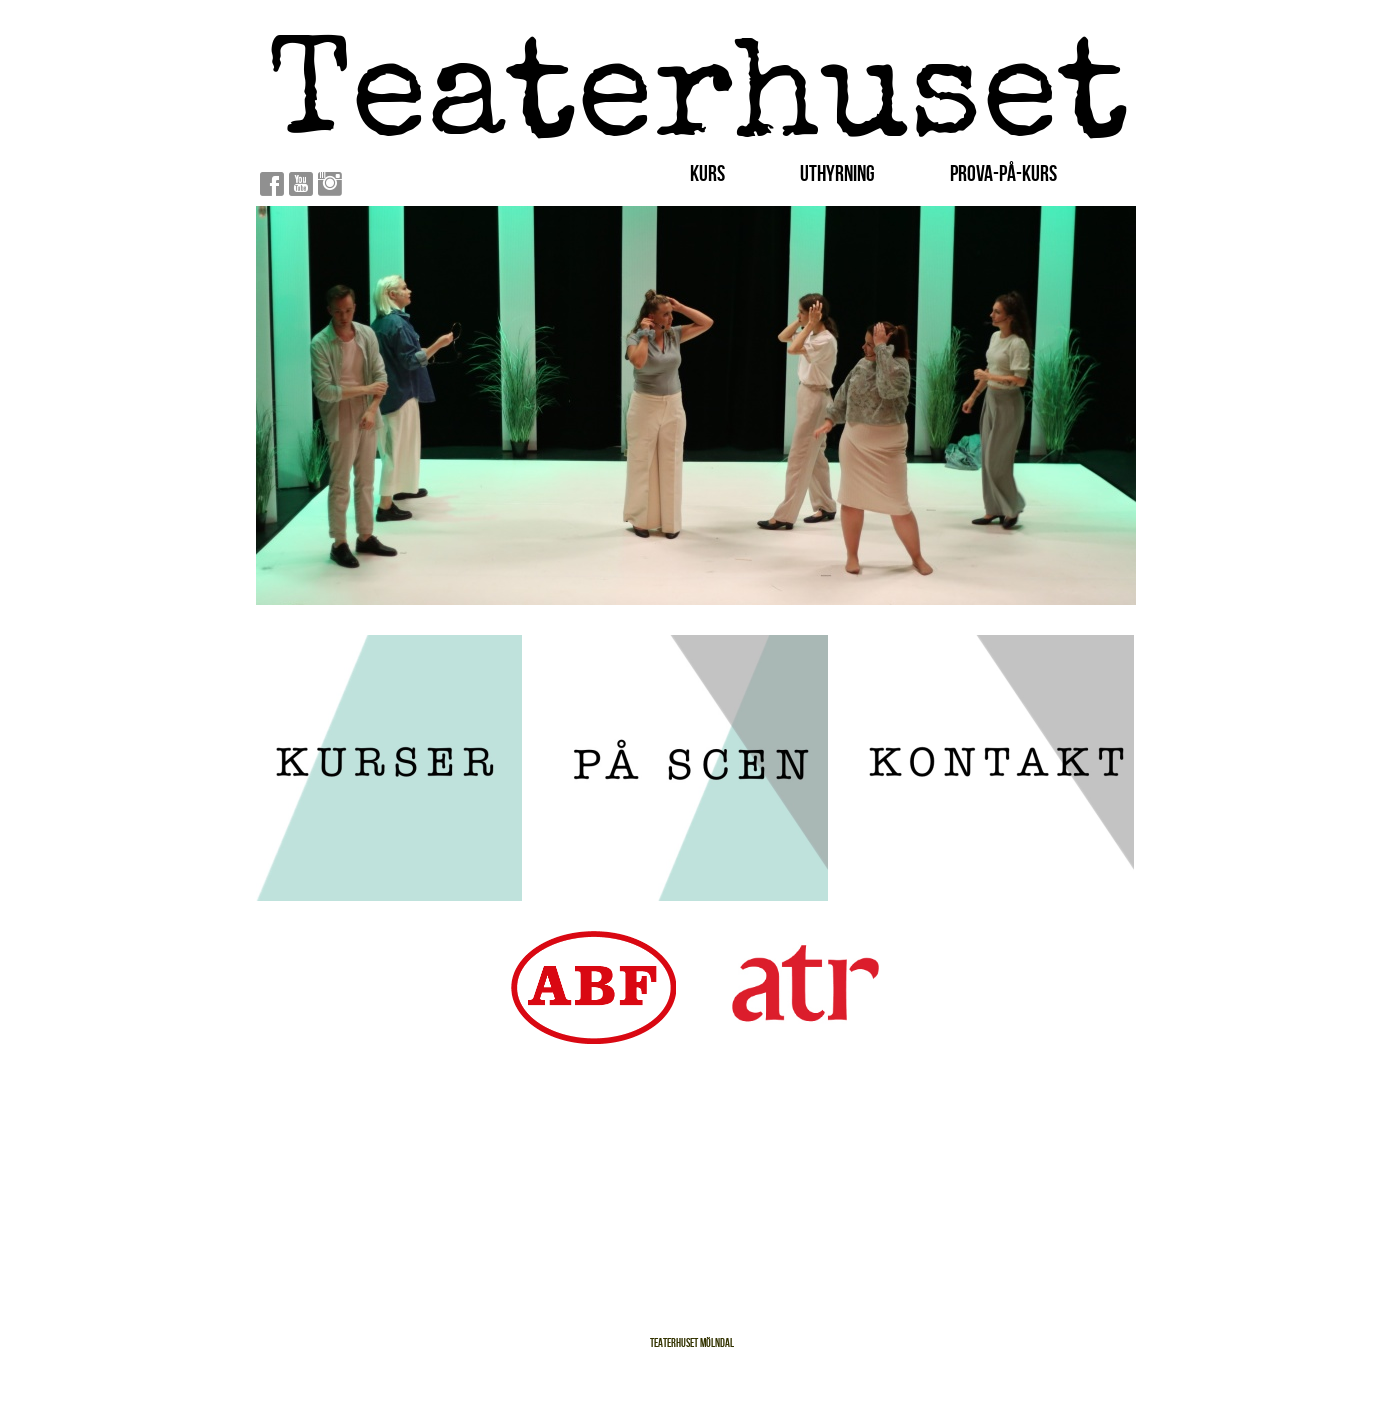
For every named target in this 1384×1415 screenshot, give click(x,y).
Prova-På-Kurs (1003, 173)
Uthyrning (837, 173)
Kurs (707, 173)
